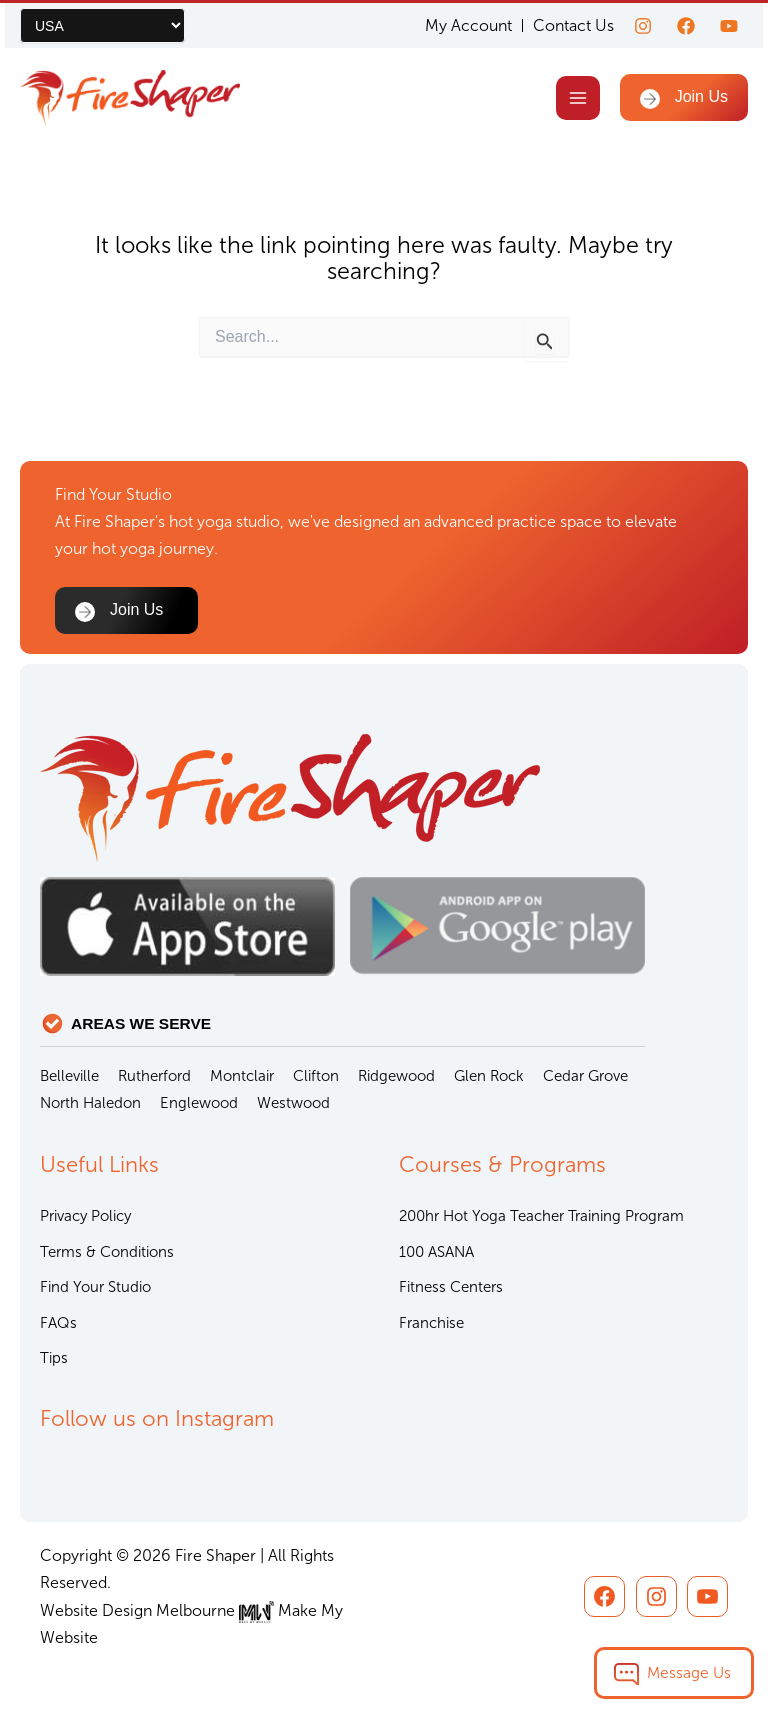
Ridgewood (396, 1076)
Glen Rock (489, 1076)
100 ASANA (436, 1252)
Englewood (199, 1103)
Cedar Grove (585, 1076)
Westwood (293, 1103)
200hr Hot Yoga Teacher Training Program (541, 1216)
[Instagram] (643, 26)
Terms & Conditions (107, 1252)
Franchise (431, 1323)
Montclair (242, 1076)
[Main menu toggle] (577, 97)
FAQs (58, 1323)
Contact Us (573, 25)
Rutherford (154, 1076)
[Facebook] (686, 26)
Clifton (316, 1076)
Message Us (689, 1672)
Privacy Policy (85, 1216)
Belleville (69, 1076)
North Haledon (90, 1103)
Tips (54, 1358)
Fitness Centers (451, 1287)
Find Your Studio (95, 1287)
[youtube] (729, 26)
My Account (468, 26)
